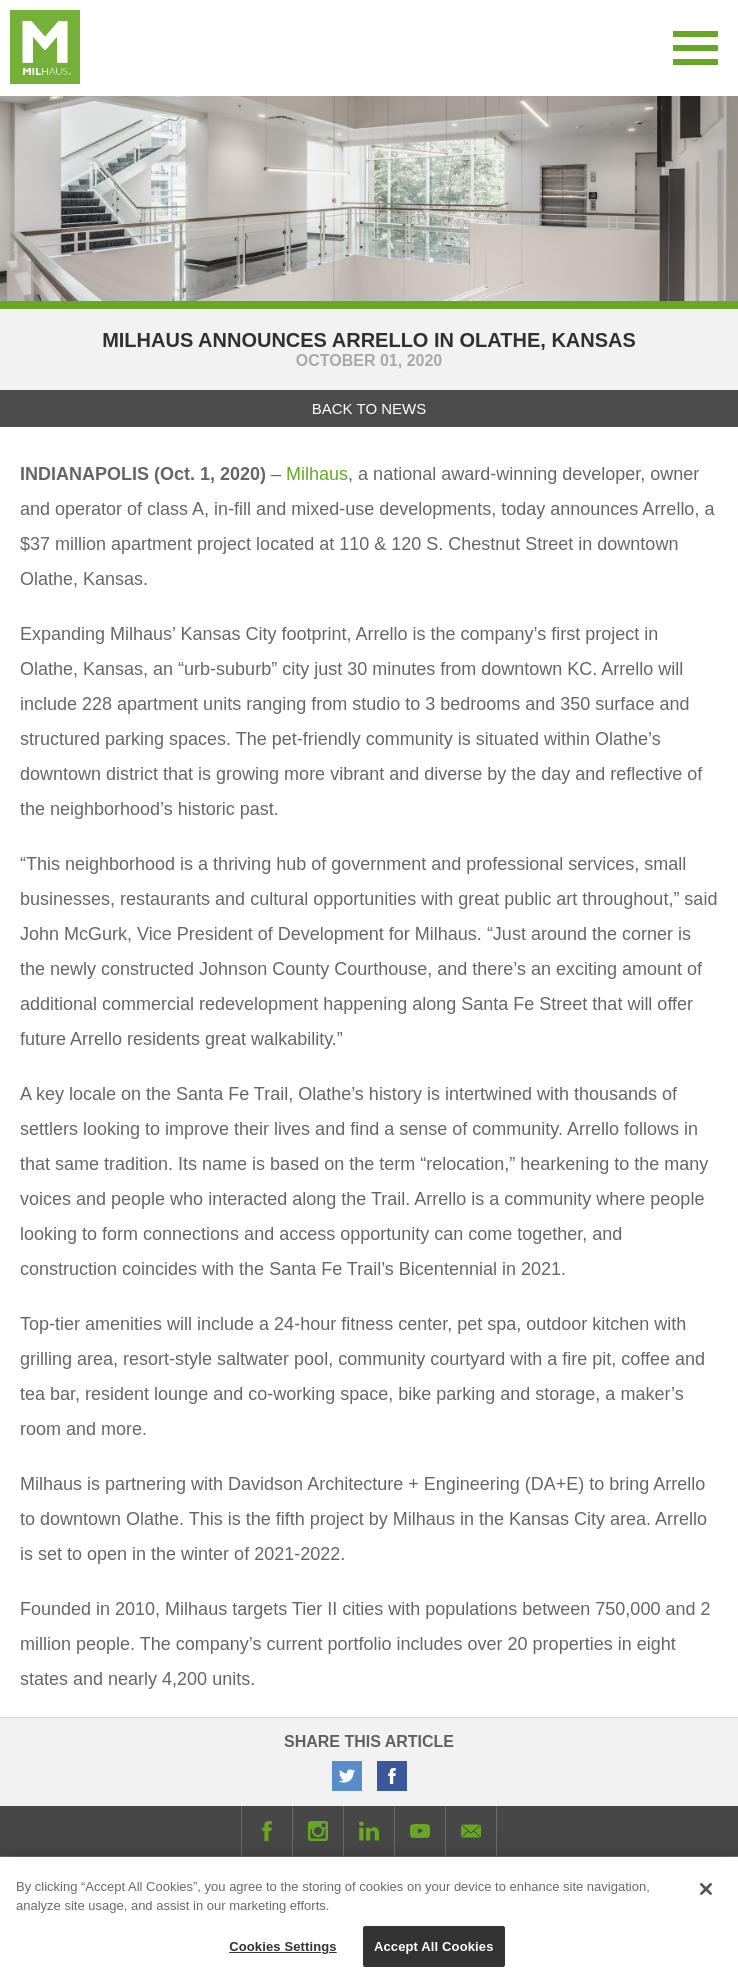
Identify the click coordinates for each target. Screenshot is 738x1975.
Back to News (369, 408)
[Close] (706, 1894)
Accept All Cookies (434, 1951)
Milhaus (317, 474)
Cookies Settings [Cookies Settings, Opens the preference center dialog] (283, 1951)
